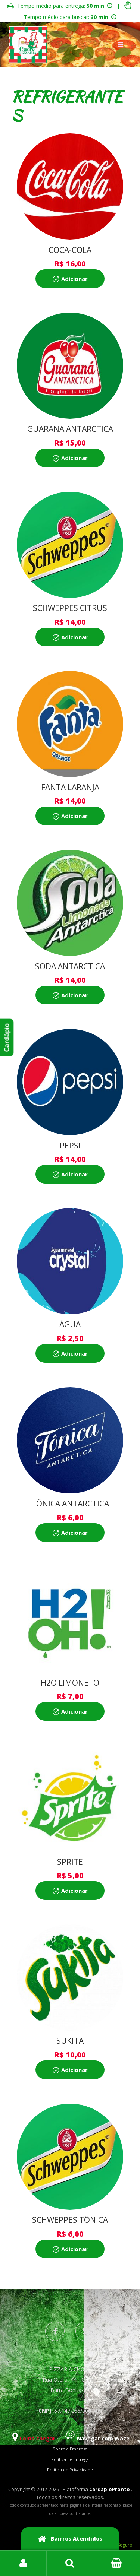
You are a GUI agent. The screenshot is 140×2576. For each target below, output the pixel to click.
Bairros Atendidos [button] (70, 2539)
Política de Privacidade (70, 2469)
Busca (70, 2563)
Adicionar (74, 278)
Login (23, 2563)
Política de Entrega (70, 2459)
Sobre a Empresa (70, 2449)
